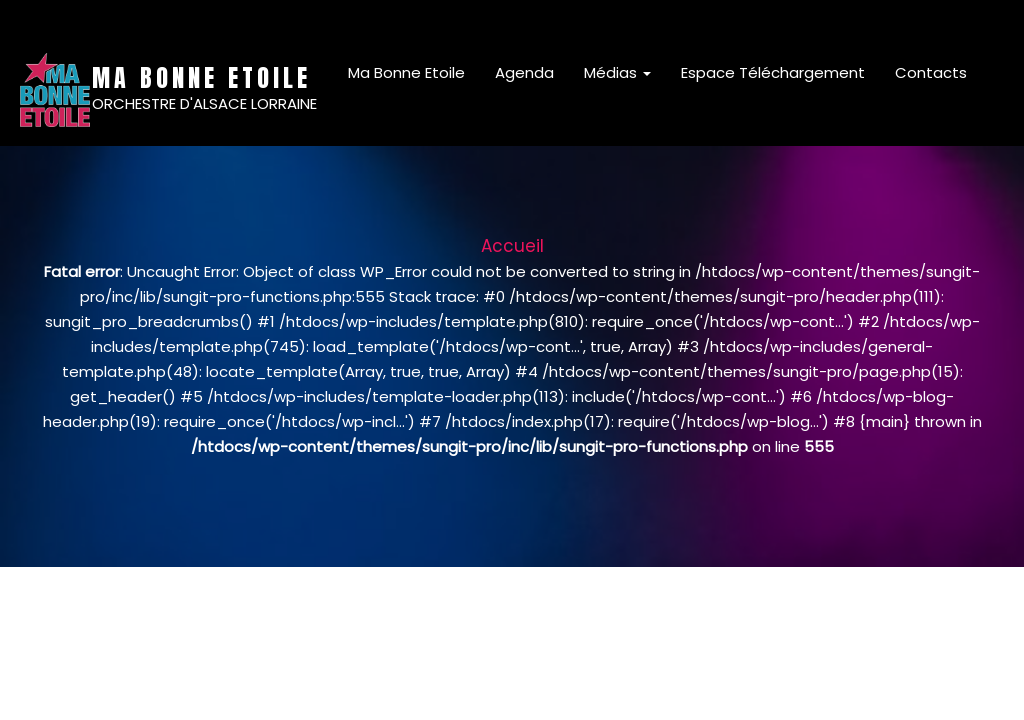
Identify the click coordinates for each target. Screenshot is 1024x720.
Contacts (931, 72)
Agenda (524, 72)
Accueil (512, 246)
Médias (617, 72)
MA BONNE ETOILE (201, 78)
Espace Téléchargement (773, 72)
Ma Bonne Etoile (406, 72)
